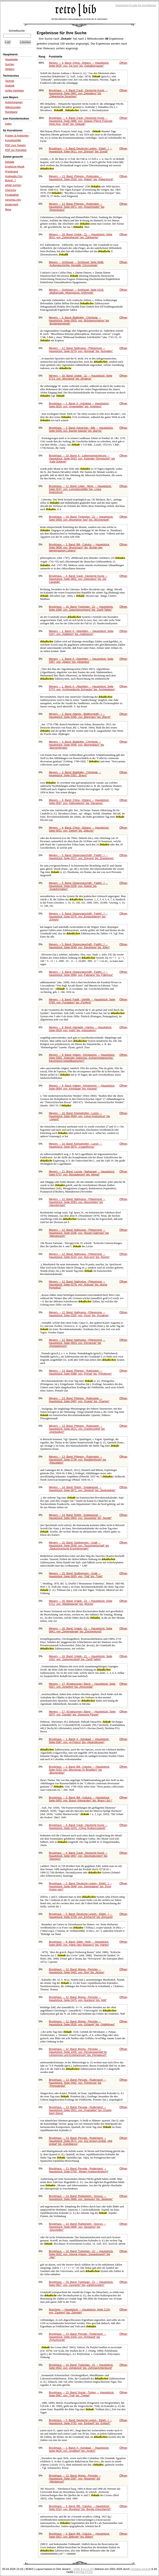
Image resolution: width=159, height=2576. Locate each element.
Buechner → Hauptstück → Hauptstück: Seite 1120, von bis (79, 2311)
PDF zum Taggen (15, 145)
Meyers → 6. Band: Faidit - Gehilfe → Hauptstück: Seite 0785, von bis (82, 1001)
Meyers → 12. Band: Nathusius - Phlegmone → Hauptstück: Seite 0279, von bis (81, 350)
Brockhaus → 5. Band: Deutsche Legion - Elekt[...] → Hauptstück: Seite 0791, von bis (80, 2422)
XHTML (80, 2572)
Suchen (9, 64)
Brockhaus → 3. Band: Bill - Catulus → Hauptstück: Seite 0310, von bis (80, 2508)
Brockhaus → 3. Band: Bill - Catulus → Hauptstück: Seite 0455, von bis (80, 1799)
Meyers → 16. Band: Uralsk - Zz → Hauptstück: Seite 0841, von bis (80, 1630)
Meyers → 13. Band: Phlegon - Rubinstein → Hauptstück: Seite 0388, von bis (80, 1372)
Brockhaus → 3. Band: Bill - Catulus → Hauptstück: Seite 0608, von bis (79, 547)
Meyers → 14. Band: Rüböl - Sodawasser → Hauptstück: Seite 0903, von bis (80, 1517)
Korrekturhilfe (13, 140)
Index (8, 123)
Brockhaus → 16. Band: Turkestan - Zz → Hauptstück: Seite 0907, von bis (81, 2284)
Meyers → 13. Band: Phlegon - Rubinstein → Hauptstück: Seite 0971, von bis (76, 206)
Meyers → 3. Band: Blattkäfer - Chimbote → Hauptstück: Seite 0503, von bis (79, 320)
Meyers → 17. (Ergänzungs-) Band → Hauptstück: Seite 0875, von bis (82, 1713)
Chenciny (10, 190)
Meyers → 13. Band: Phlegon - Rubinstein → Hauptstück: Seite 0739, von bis (77, 1459)
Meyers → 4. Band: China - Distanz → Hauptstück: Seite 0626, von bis (79, 64)
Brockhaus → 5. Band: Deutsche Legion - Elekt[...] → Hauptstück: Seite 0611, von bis (80, 150)
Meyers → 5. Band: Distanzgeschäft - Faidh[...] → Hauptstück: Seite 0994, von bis (81, 973)
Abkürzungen (13, 107)
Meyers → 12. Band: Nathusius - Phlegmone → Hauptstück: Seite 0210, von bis (79, 1256)
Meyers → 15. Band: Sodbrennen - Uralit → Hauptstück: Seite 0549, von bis (79, 1545)
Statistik (9, 85)
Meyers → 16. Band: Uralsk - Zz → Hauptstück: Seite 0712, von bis (80, 1602)
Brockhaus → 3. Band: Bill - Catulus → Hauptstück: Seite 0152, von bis (79, 1769)
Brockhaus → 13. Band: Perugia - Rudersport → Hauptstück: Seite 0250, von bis (77, 2337)
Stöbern (9, 69)
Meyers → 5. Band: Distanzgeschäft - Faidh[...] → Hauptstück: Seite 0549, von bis (79, 946)
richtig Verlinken (14, 90)
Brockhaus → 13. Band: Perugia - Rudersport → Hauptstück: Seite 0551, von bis (80, 2110)
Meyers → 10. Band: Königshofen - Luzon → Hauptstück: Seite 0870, (75, 1145)
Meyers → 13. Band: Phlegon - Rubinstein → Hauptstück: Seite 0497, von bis (79, 1400)
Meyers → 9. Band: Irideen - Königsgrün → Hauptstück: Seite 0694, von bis (82, 1087)
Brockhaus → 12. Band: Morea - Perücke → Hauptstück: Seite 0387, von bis (75, 2478)
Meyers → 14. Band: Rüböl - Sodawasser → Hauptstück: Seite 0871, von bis (82, 1489)
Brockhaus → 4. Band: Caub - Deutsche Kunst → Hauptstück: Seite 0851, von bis (78, 579)
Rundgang (11, 111)
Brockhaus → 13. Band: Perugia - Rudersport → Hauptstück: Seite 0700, (79, 2170)
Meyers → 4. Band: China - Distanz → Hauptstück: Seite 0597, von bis (79, 802)
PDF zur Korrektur (16, 150)
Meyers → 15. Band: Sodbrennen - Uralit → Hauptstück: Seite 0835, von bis (76, 1575)
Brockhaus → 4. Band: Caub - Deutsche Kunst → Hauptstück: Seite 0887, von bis (78, 93)
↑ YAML (76, 2569)
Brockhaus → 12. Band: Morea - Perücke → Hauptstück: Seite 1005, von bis (78, 2052)
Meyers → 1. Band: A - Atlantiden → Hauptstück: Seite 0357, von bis (81, 660)
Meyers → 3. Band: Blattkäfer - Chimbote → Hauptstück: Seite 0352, (75, 774)
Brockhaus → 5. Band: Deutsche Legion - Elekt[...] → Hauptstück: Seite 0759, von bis (81, 1916)
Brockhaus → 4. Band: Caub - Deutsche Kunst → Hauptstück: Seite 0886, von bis (80, 121)
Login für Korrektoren (143, 5)
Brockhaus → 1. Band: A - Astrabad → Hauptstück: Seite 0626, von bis (79, 2449)
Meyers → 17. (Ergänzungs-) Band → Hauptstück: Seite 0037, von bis (82, 1685)
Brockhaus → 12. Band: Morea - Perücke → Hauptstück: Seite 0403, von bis (76, 1971)
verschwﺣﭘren (13, 199)
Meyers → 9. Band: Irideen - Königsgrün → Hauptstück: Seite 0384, (82, 1057)
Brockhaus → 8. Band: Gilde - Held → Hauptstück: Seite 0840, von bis (79, 1943)
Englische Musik (14, 166)
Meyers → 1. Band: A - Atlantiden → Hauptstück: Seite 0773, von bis (82, 688)
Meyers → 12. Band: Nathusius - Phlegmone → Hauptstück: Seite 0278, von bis (78, 1284)
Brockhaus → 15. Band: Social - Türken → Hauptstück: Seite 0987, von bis (81, 2394)
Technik (9, 80)
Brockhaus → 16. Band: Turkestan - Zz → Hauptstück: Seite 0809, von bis (81, 518)
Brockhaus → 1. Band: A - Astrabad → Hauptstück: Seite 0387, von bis (79, 1741)
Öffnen (123, 62)
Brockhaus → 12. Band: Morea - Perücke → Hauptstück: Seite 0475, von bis (78, 1999)
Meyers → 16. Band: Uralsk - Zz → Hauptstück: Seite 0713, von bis (80, 377)
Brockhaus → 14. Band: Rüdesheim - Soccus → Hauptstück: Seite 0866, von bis (81, 2198)
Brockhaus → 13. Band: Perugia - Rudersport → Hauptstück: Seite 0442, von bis (77, 2082)
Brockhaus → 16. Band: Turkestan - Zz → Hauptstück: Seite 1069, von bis (81, 608)
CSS (90, 2572)
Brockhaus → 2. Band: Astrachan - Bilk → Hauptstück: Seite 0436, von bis (81, 429)
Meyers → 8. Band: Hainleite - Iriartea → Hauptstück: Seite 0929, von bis (80, 1029)
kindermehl (11, 204)
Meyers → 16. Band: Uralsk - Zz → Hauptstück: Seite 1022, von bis (80, 1658)
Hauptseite (11, 59)
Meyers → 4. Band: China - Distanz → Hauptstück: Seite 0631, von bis (79, 829)
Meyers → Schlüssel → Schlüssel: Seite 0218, (76, 291)
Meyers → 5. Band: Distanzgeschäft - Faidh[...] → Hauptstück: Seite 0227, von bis (81, 857)
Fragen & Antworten (17, 135)
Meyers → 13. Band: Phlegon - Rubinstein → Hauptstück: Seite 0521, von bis (77, 1428)
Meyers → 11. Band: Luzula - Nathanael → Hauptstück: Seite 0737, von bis (82, 1173)
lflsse (8, 209)
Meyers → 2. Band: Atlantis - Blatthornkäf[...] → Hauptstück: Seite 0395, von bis (79, 716)
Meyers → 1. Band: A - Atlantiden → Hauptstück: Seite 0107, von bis (81, 633)
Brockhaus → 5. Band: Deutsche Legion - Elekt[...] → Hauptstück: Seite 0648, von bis (80, 1886)
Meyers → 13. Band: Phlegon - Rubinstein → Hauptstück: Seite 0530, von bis (81, 178)
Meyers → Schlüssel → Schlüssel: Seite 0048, (76, 264)
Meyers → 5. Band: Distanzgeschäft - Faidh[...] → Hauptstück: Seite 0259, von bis (78, 886)
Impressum (122, 5)
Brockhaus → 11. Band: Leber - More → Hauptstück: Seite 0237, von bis (80, 489)
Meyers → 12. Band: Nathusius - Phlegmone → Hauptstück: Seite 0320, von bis (79, 1314)
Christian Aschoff (140, 2569)
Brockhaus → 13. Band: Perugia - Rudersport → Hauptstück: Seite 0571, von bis (80, 2141)
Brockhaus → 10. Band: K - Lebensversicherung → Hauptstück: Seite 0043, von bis (82, 458)
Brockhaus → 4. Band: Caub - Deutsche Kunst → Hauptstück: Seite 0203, (78, 1827)
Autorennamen (14, 102)
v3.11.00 (88, 2569)
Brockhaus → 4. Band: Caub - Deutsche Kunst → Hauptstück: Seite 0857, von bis (78, 1855)
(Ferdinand (11, 171)
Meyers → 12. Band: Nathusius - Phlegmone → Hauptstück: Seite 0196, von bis (79, 1233)
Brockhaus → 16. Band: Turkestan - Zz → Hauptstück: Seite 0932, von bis (81, 2366)
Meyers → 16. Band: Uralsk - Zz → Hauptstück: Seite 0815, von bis (80, 236)
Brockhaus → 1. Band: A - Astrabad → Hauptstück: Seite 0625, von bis (79, 405)
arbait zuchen (13, 185)
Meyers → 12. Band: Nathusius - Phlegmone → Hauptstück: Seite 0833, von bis (77, 1343)
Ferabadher (12, 194)
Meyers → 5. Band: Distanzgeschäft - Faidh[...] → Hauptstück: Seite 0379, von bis (78, 916)
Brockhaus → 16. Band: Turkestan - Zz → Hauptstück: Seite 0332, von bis (81, 2254)
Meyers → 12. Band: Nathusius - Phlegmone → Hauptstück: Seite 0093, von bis (77, 1202)
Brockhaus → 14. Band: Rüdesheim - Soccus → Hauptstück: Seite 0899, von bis (77, 2226)
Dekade (9, 161)
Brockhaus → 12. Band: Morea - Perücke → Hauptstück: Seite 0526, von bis (82, 2023)
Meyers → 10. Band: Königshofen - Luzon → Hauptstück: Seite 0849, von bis (79, 1116)
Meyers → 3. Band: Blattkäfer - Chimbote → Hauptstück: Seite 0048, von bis (76, 744)
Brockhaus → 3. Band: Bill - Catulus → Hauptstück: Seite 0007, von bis (79, 2535)
